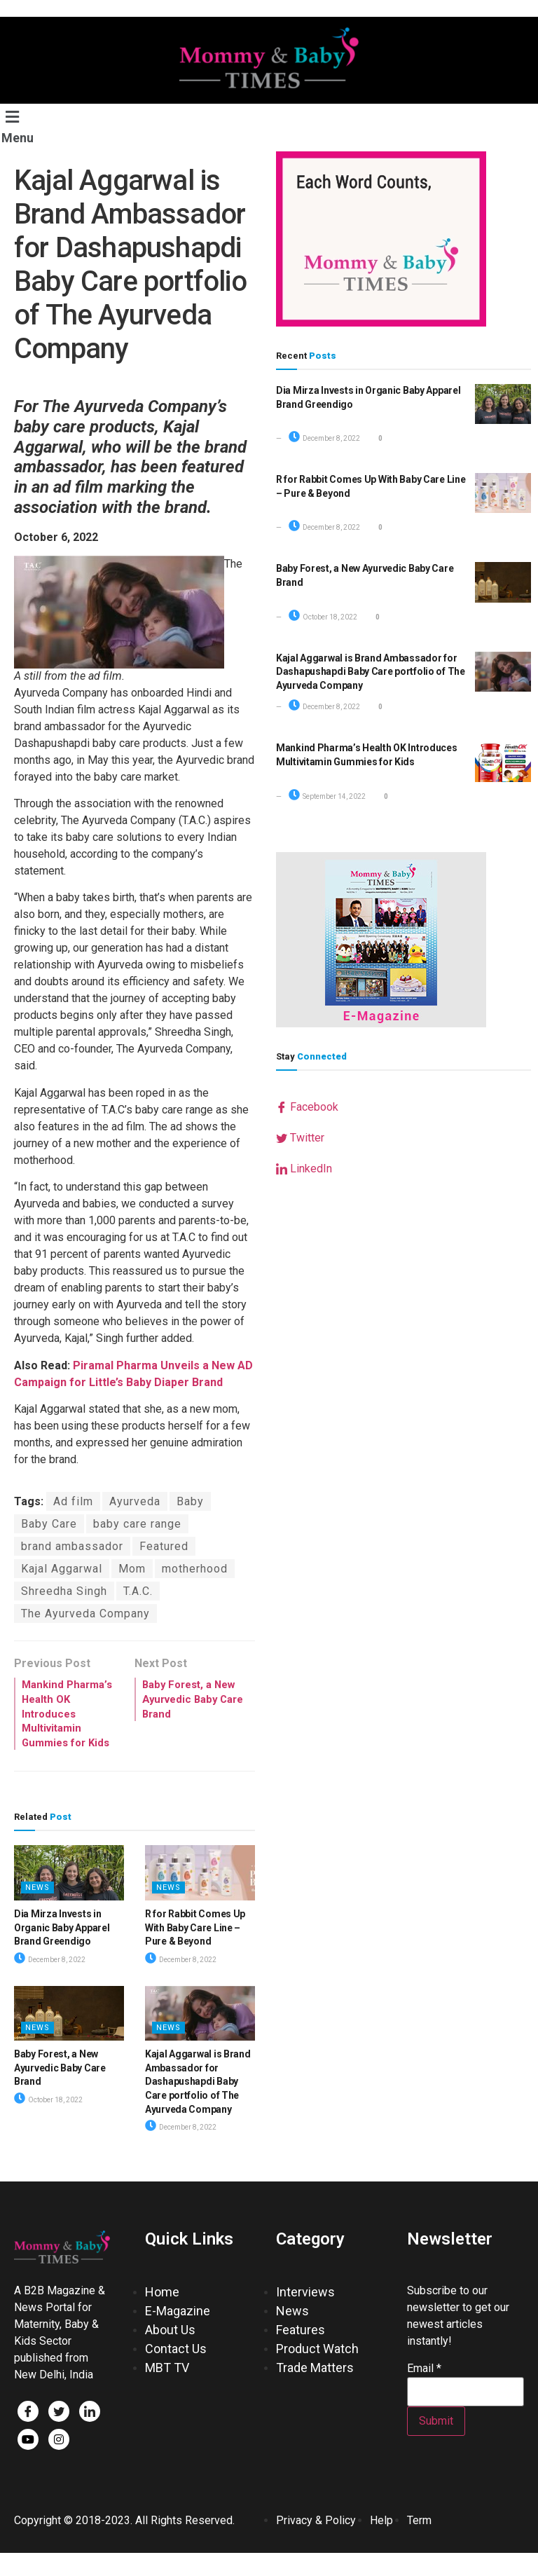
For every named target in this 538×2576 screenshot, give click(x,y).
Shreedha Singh (64, 1591)
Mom (132, 1568)
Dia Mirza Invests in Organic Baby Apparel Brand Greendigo (61, 1950)
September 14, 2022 (327, 796)
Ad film (73, 1501)
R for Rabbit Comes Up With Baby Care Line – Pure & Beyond (195, 1950)
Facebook (307, 1107)
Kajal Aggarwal (61, 1568)
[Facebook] (28, 2434)
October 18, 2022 (48, 2123)
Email (424, 2392)
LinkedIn (304, 1168)
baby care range (137, 1523)
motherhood (195, 1568)
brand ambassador (72, 1546)
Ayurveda (134, 1501)
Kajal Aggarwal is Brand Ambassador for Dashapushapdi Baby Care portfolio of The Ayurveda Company (198, 2104)
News (37, 1910)
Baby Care (49, 1523)
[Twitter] (58, 2434)
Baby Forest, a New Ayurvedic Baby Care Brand (60, 2090)
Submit (436, 2444)
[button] (26, 126)
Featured (163, 1546)
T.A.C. (138, 1591)
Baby (190, 1501)
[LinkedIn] (89, 2434)
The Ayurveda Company (85, 1613)
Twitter (300, 1137)
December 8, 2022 (49, 1983)
